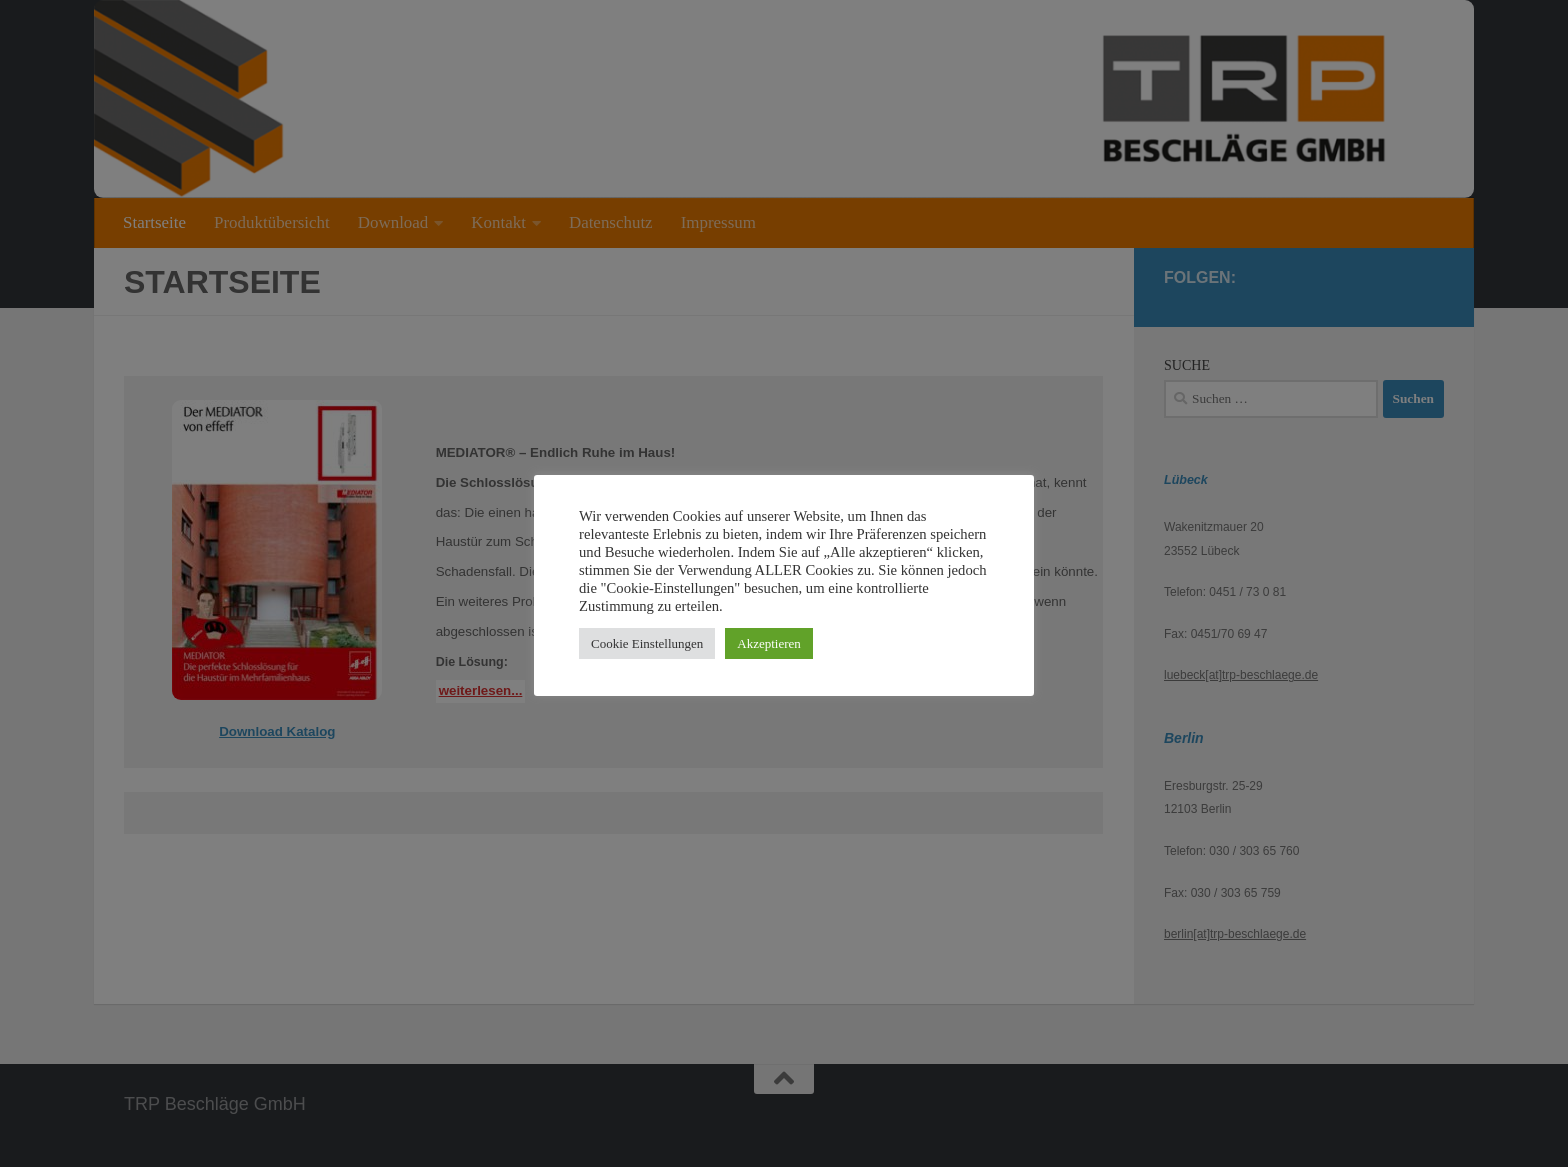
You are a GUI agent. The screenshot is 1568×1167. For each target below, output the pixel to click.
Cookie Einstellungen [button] (647, 643)
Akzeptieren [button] (769, 643)
